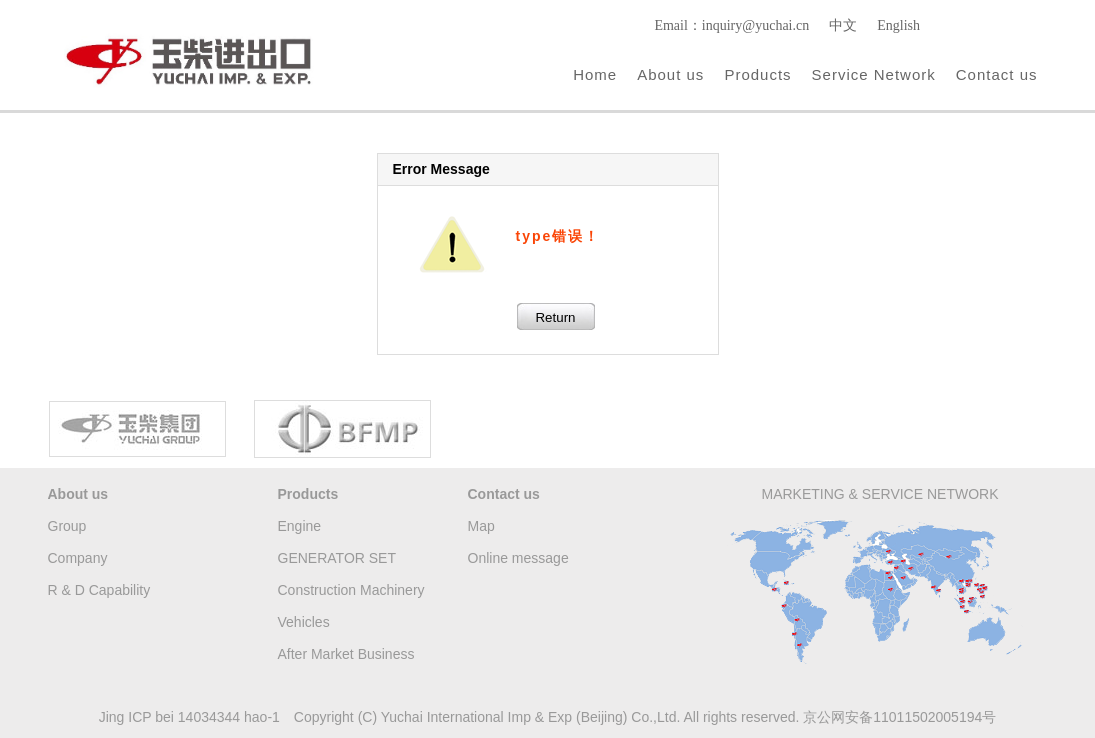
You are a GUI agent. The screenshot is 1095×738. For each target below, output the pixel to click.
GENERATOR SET (337, 558)
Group (67, 526)
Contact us (997, 74)
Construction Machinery (351, 590)
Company (78, 558)
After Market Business (346, 654)
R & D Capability (99, 590)
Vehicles (304, 622)
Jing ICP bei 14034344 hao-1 (189, 717)
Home (595, 74)
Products (757, 74)
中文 (843, 25)
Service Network (874, 74)
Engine (300, 526)
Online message (518, 558)
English (898, 25)
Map (481, 526)
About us (670, 74)
